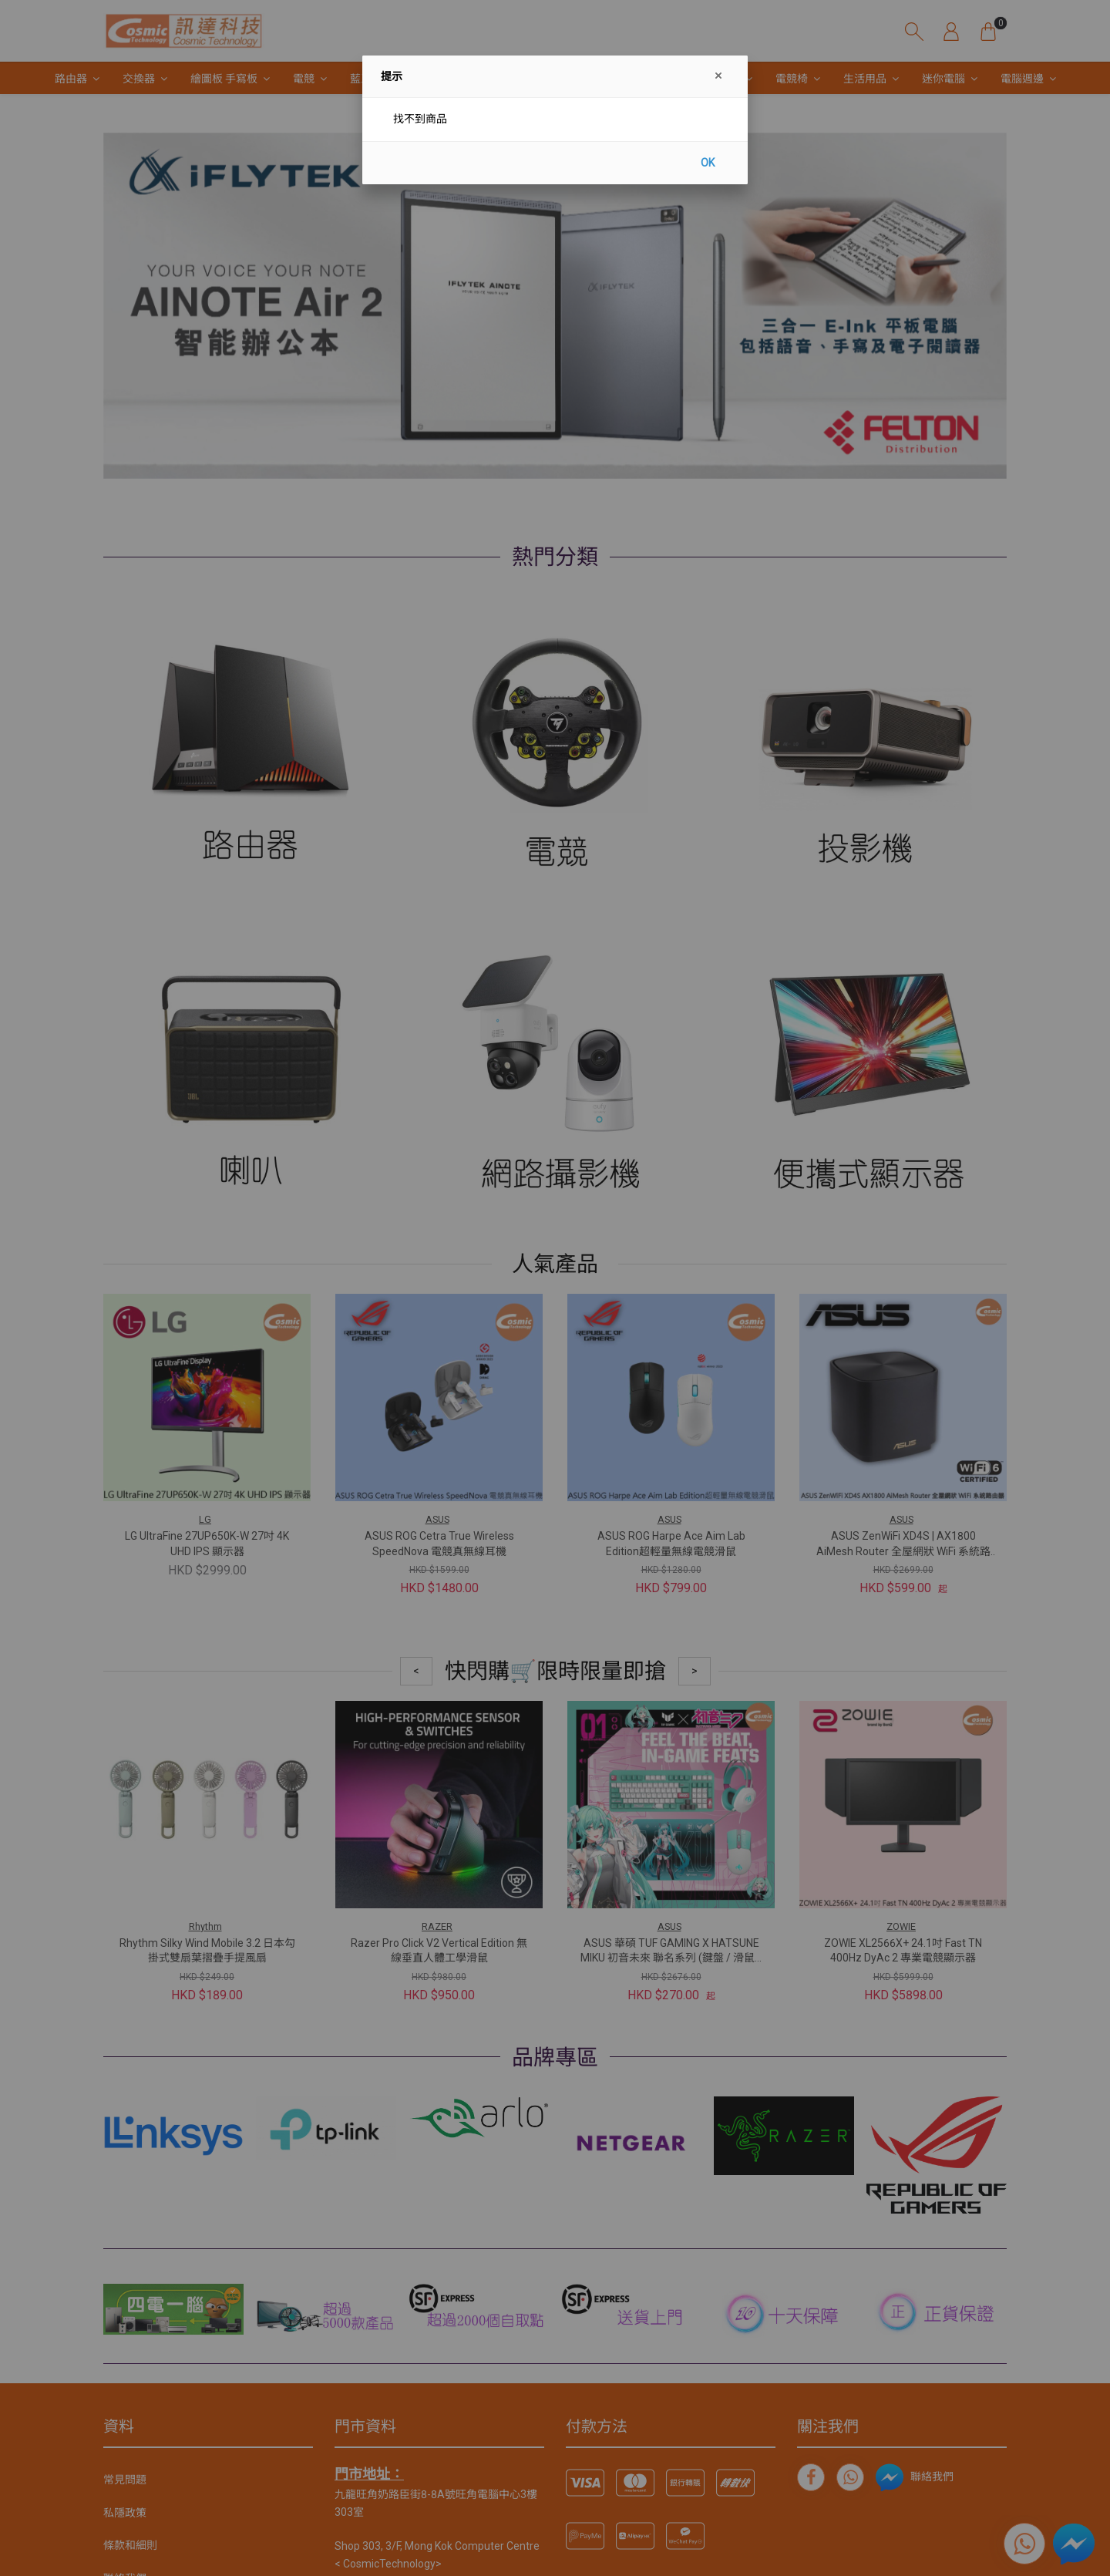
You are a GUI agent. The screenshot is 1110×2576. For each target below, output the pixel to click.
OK (708, 163)
